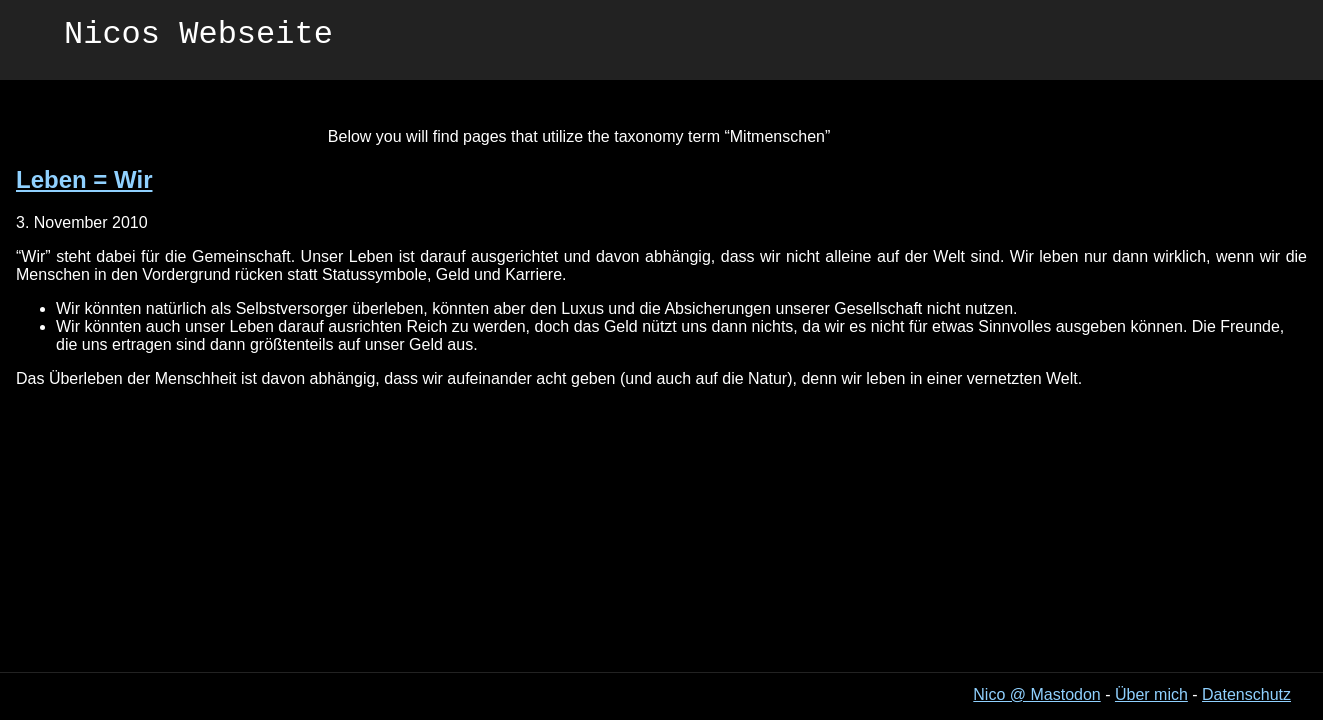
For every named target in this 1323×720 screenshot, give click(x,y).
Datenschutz (1246, 694)
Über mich (1151, 694)
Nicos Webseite (198, 37)
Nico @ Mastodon (1036, 694)
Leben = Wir (84, 179)
